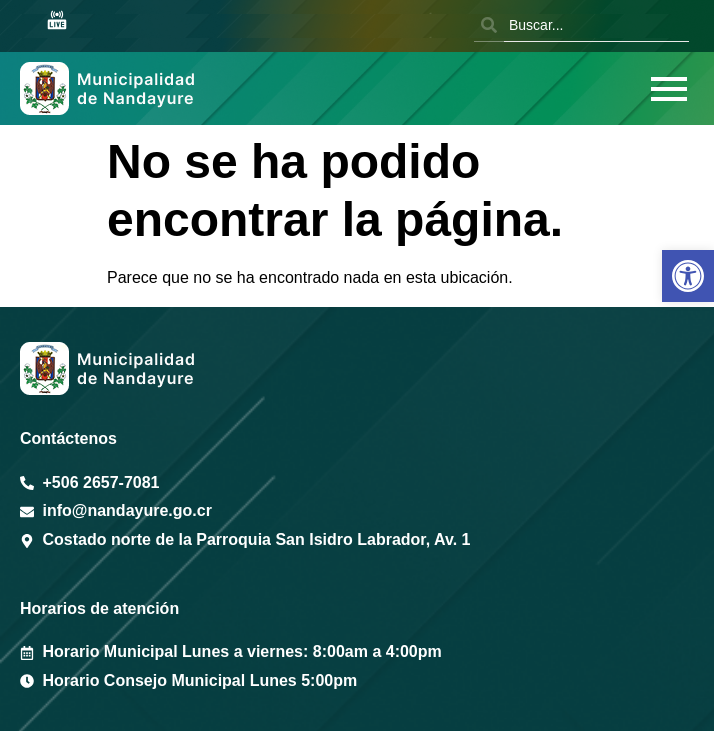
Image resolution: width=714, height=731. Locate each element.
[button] (688, 276)
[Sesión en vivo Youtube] (57, 21)
